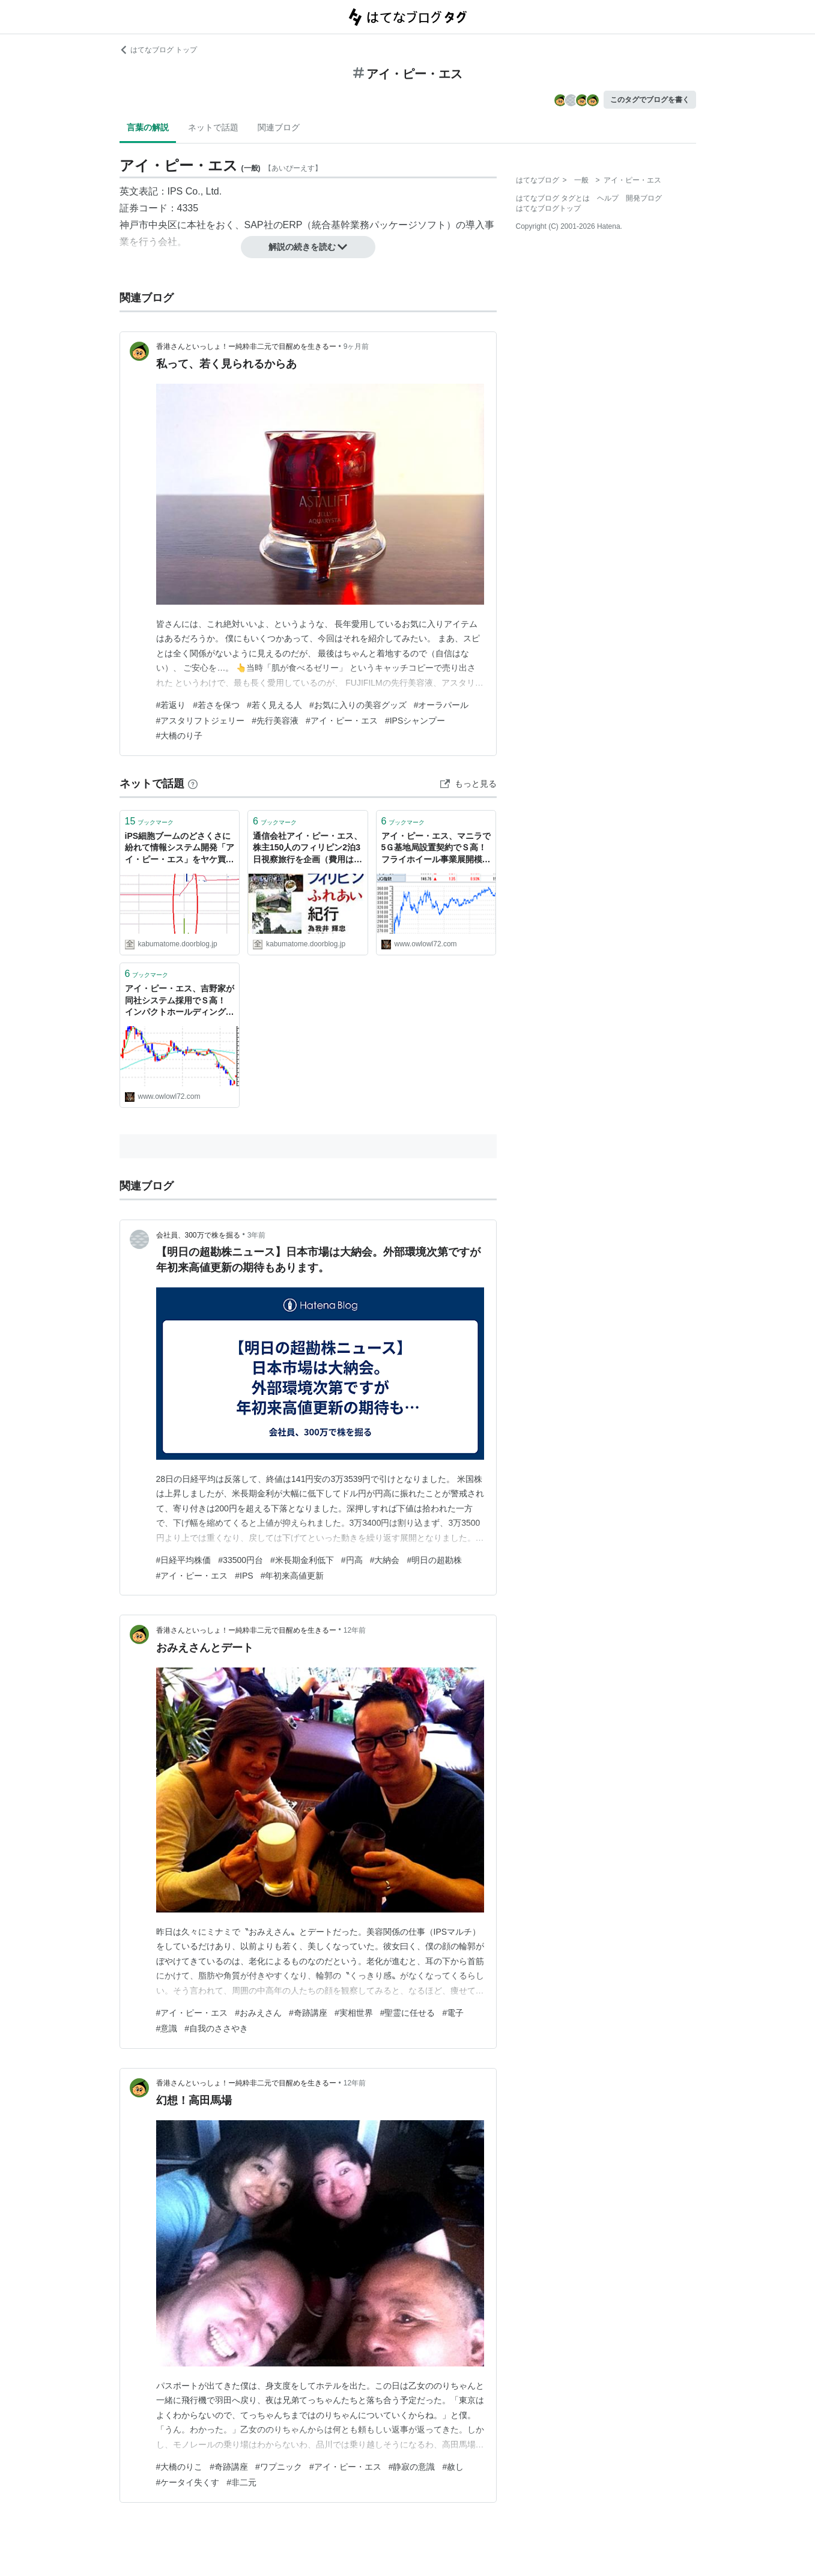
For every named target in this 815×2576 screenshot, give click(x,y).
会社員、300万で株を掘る (198, 1235)
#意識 (167, 2028)
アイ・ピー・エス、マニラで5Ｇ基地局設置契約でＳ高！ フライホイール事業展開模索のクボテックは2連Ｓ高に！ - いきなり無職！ (436, 848)
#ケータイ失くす (188, 2482)
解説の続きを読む (308, 247)
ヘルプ (608, 198)
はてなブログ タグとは (553, 198)
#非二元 (241, 2482)
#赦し (453, 2467)
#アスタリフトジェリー (200, 720)
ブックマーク (149, 821)
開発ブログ (644, 198)
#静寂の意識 (412, 2467)
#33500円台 (240, 1560)
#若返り (171, 705)
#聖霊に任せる (407, 2013)
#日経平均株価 (183, 1560)
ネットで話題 (213, 127)
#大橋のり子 (179, 735)
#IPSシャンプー (415, 720)
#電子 (453, 2013)
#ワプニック (278, 2467)
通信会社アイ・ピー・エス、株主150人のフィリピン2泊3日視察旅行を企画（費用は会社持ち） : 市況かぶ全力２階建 (307, 848)
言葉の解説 (148, 127)
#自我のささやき (216, 2028)
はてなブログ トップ (158, 50)
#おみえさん (258, 2013)
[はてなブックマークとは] (193, 784)
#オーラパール (441, 705)
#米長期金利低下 (302, 1560)
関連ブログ (279, 127)
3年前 (256, 1235)
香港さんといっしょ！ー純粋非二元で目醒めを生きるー (246, 346)
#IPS (244, 1575)
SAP (254, 225)
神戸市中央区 (148, 225)
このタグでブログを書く (649, 99)
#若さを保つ (216, 705)
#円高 (352, 1560)
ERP (293, 225)
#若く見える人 (274, 705)
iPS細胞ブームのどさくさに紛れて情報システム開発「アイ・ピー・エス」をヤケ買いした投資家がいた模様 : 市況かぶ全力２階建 (179, 848)
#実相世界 (354, 2013)
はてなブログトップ (548, 208)
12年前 (355, 1630)
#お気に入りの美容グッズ (358, 705)
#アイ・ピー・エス (342, 720)
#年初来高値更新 (292, 1575)
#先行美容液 (275, 720)
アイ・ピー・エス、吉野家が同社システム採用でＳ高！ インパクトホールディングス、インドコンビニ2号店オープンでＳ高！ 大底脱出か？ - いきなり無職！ (179, 1001)
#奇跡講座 (308, 2013)
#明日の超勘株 (434, 1560)
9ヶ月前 (356, 346)
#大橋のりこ (179, 2467)
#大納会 (385, 1560)
